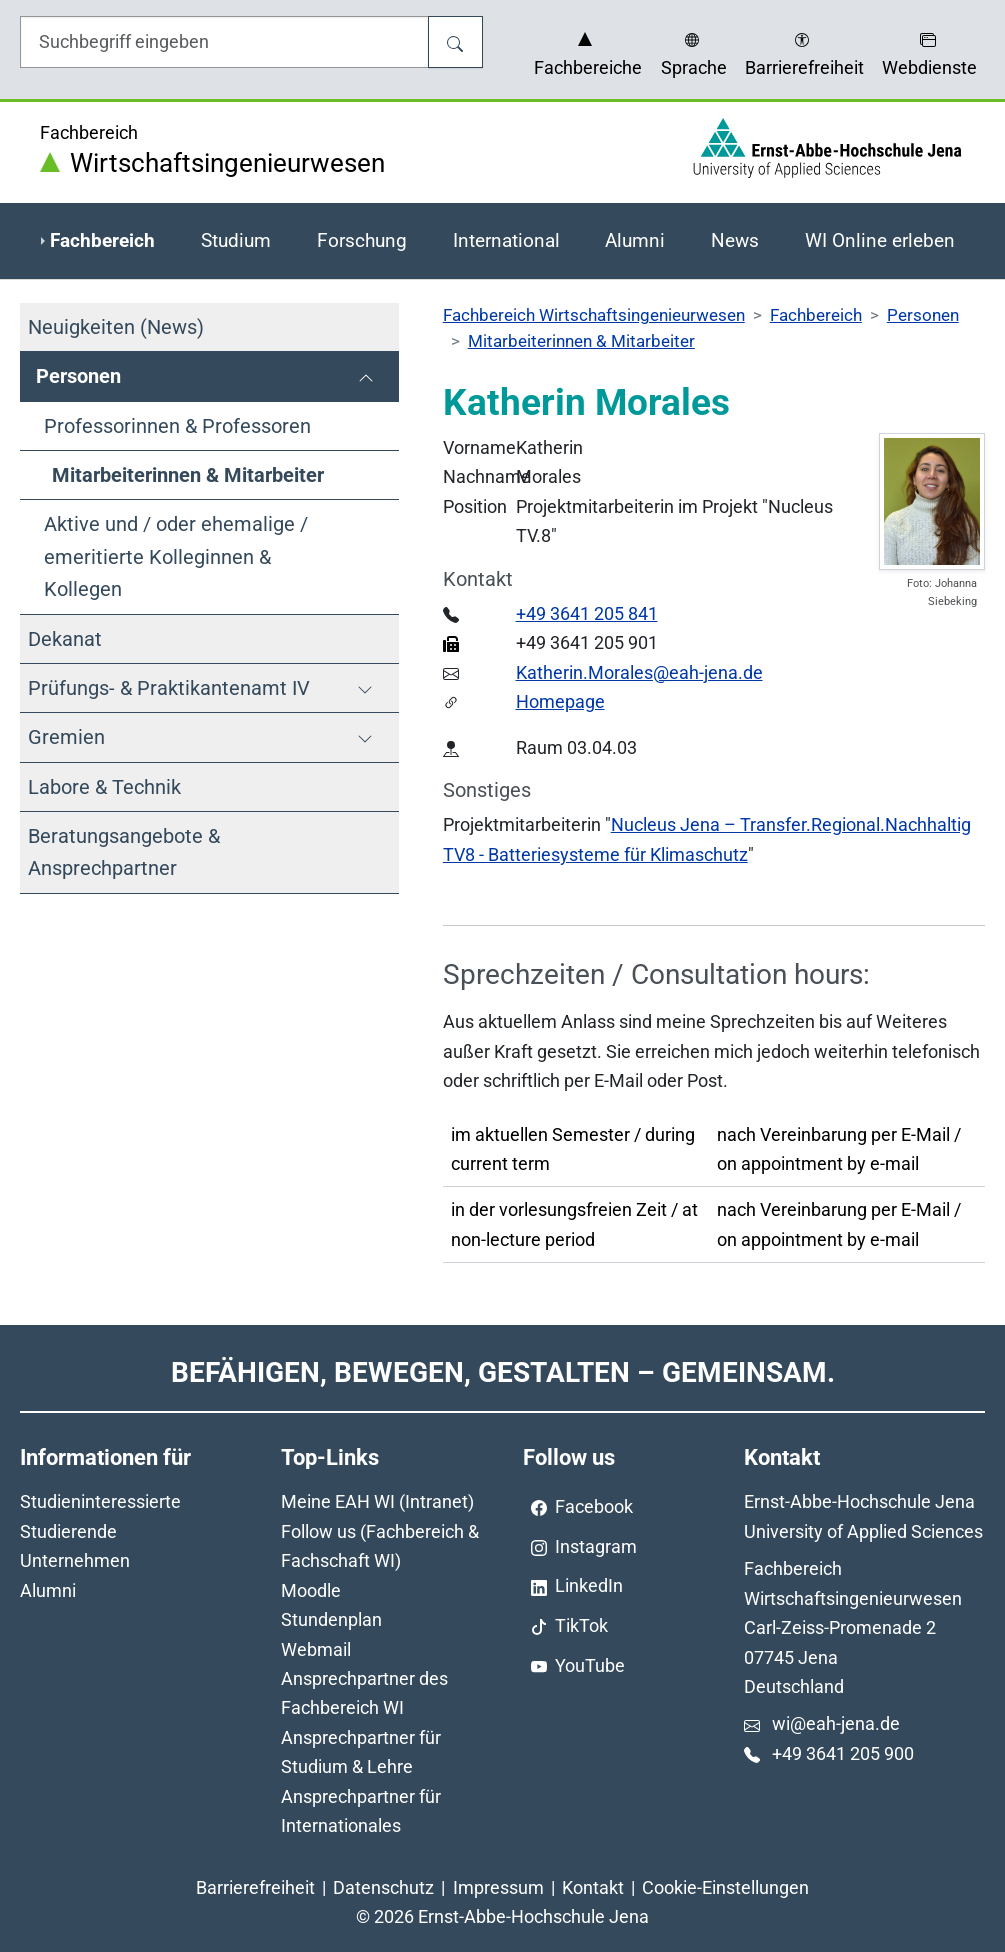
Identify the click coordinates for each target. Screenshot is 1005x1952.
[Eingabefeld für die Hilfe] (224, 42)
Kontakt (593, 1887)
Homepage (560, 701)
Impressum (498, 1887)
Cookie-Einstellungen (725, 1887)
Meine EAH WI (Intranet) (377, 1501)
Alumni (48, 1590)
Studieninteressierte (100, 1501)
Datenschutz (383, 1887)
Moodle (311, 1590)
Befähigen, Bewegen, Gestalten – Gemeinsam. (503, 1372)
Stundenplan (331, 1619)
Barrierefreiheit (255, 1887)
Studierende (68, 1531)
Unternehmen (75, 1560)
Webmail (316, 1649)
